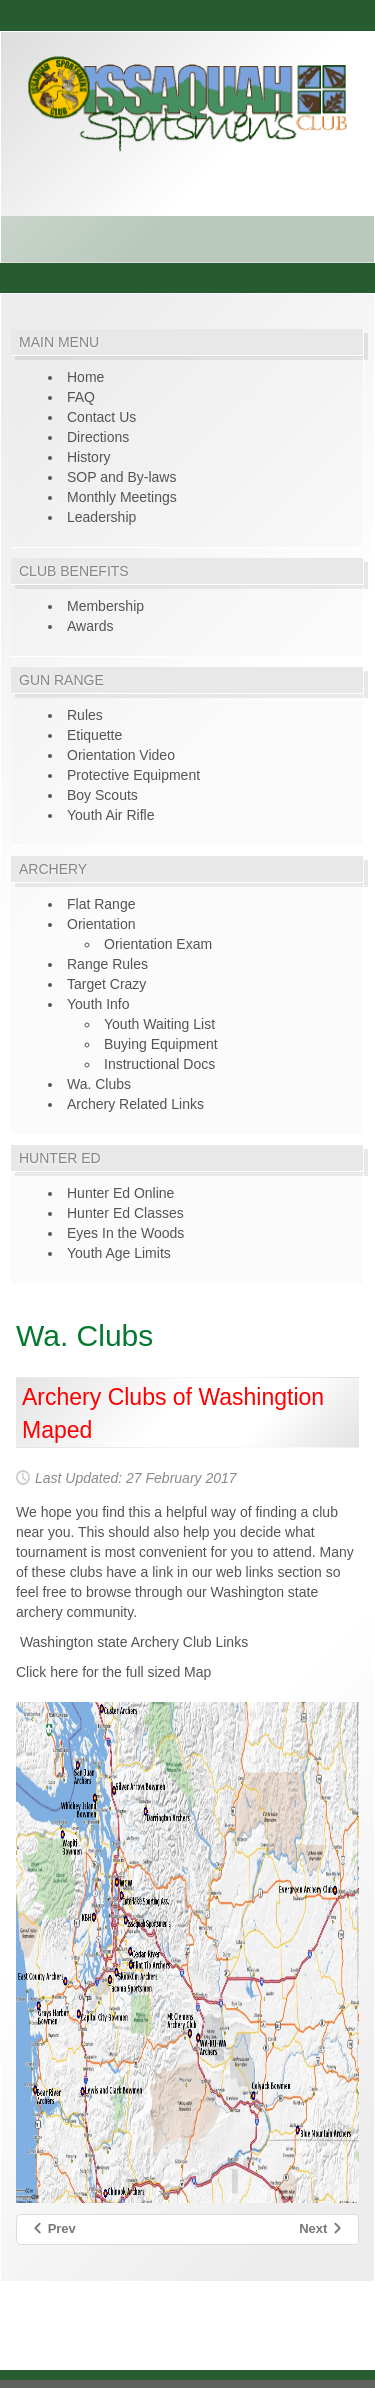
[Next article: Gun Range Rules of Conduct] (321, 2229)
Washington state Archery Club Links (132, 1642)
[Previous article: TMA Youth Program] (53, 2229)
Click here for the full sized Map (113, 1672)
